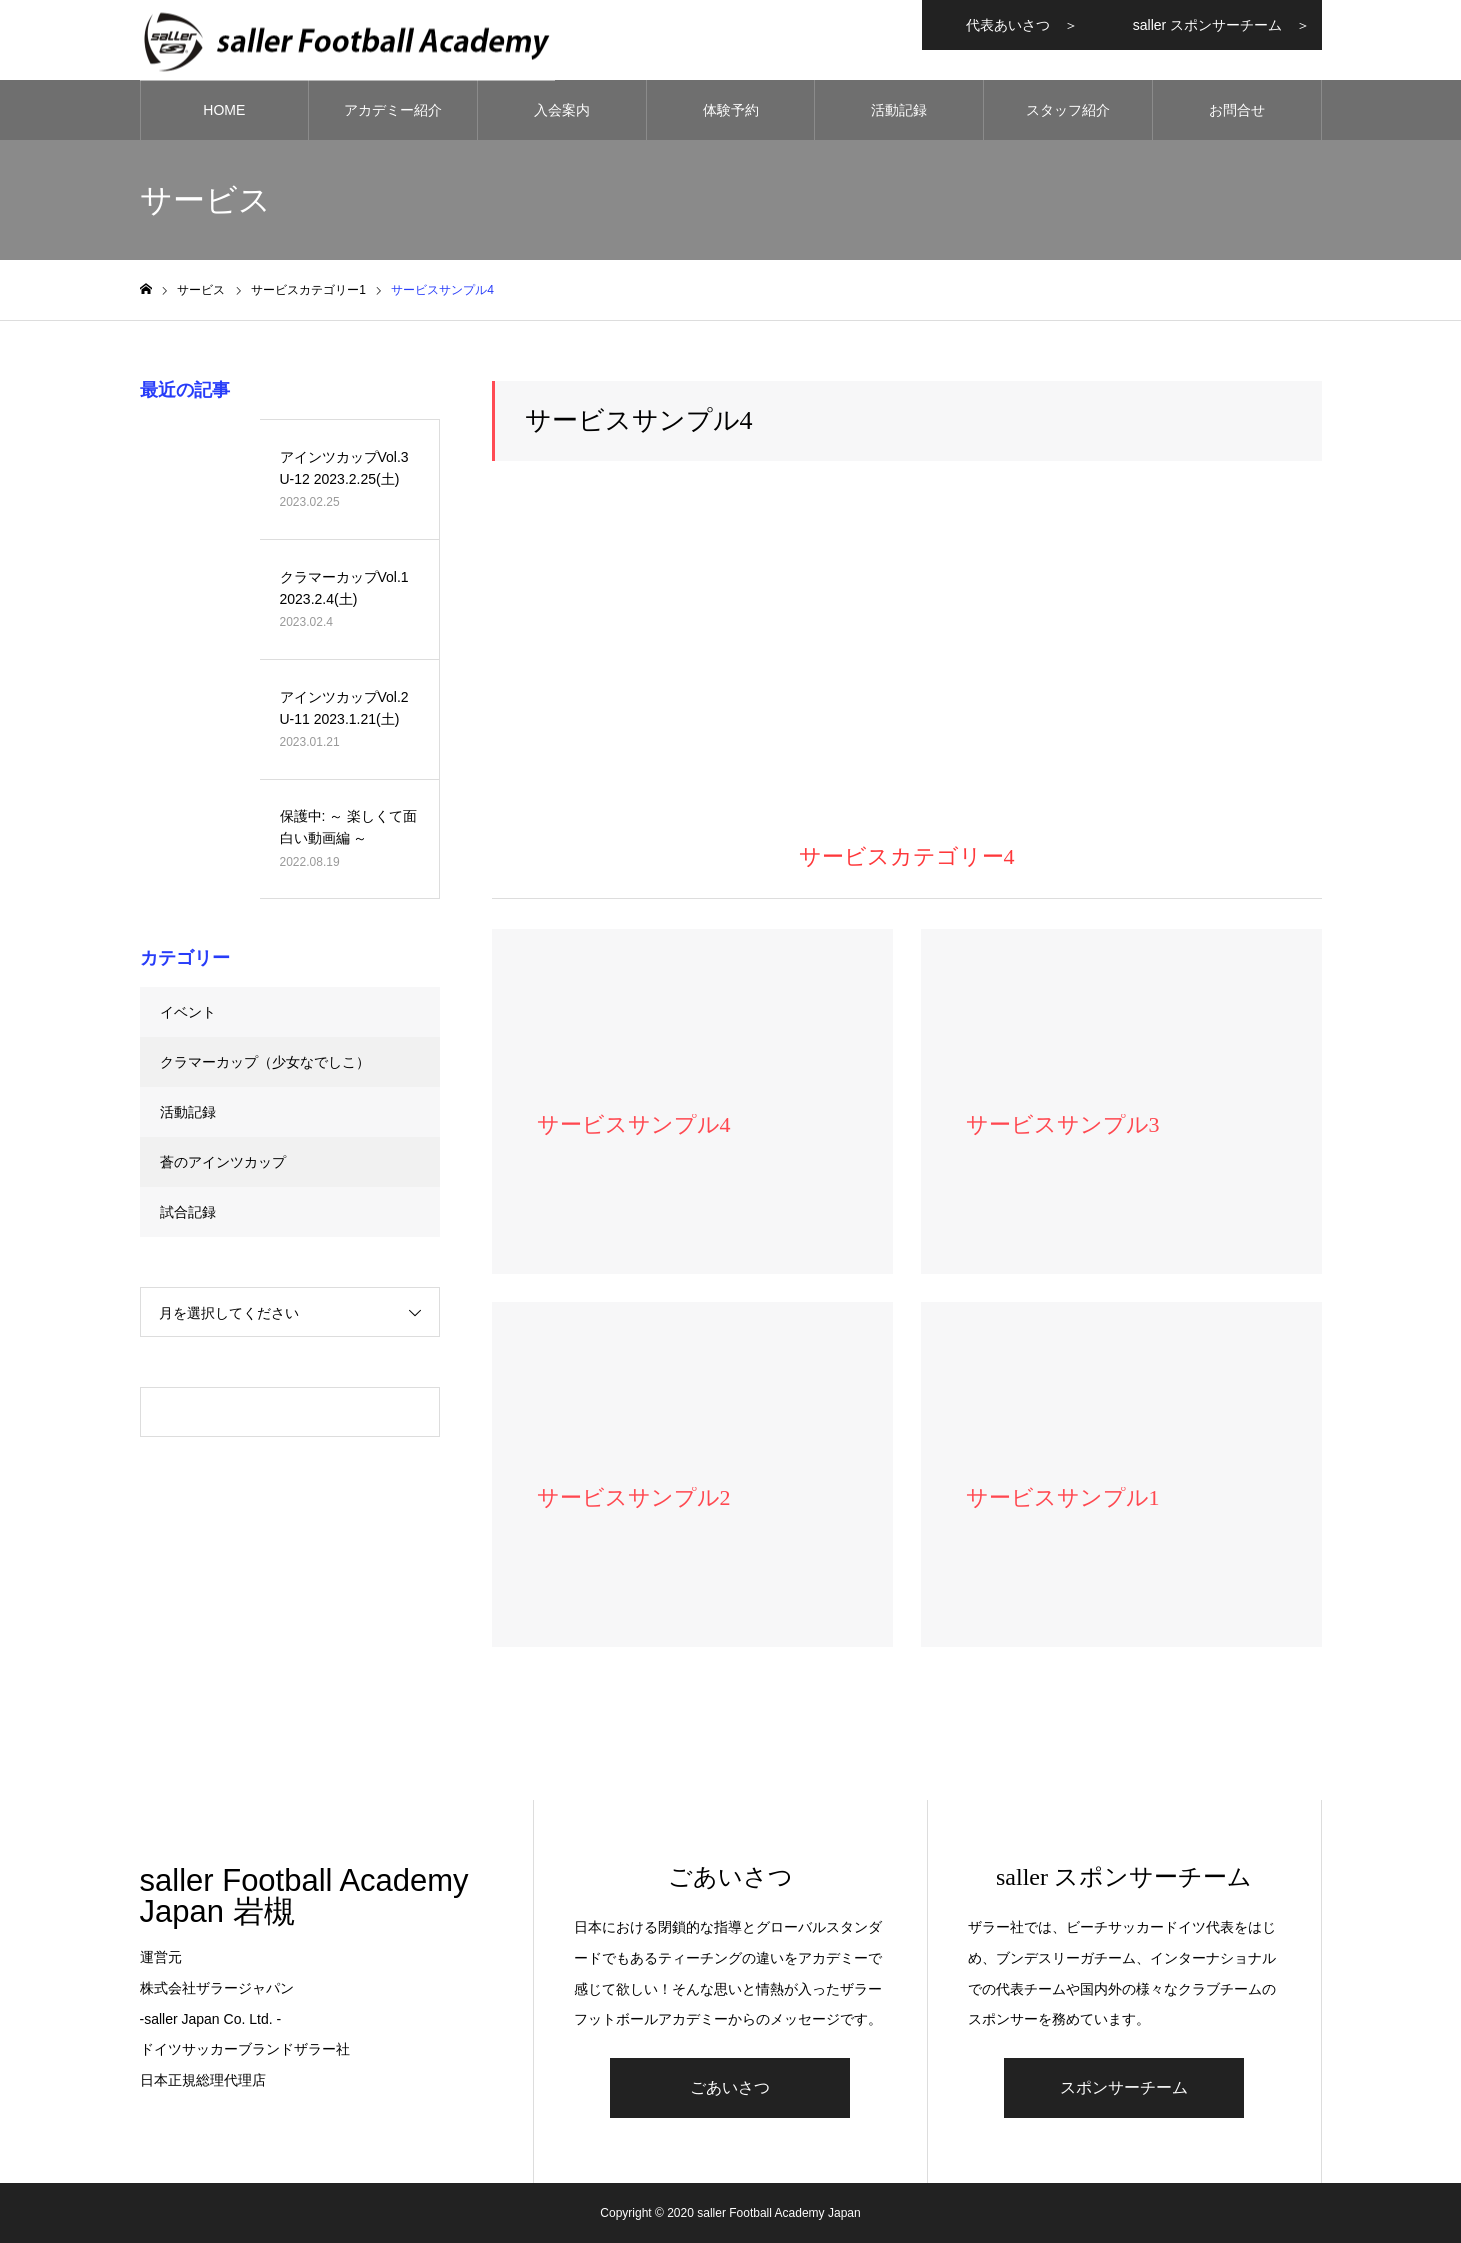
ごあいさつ (730, 2087)
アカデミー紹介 (393, 110)
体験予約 (731, 110)
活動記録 (899, 110)
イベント (188, 1012)
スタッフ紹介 (1068, 110)
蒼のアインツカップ (223, 1162)
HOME (224, 110)
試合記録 (188, 1212)
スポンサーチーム (1124, 2087)
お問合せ (1237, 110)
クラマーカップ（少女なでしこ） (265, 1062)
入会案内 (562, 110)
